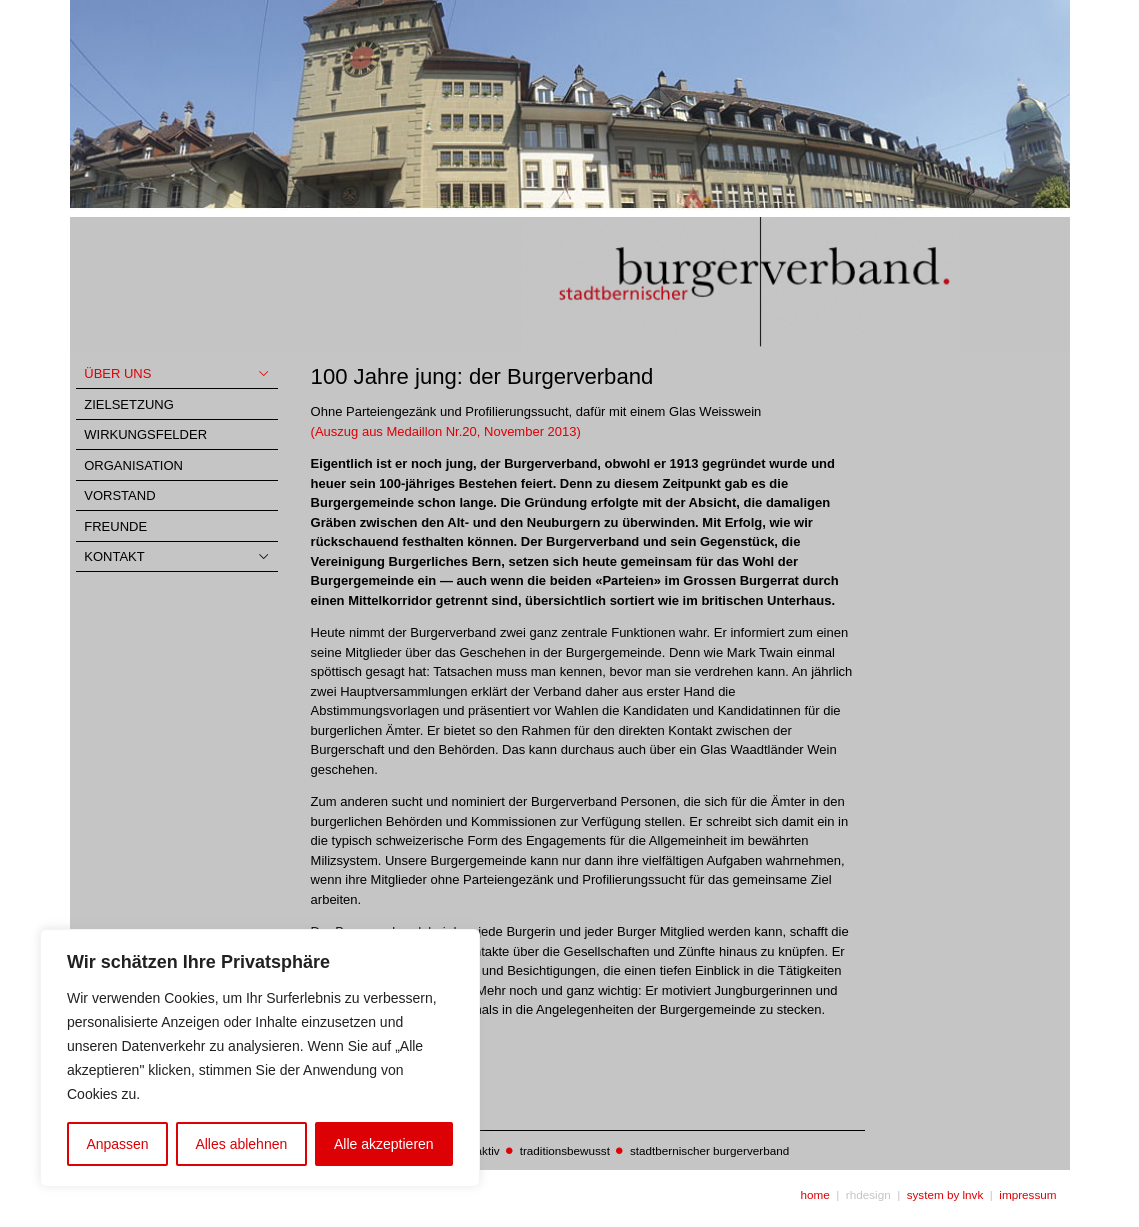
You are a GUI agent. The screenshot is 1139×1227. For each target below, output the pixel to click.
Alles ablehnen (241, 1144)
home (815, 1194)
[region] (260, 1058)
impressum (1027, 1194)
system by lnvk (945, 1194)
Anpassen (117, 1144)
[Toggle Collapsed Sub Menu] (177, 374)
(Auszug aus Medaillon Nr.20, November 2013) (446, 431)
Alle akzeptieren (384, 1144)
